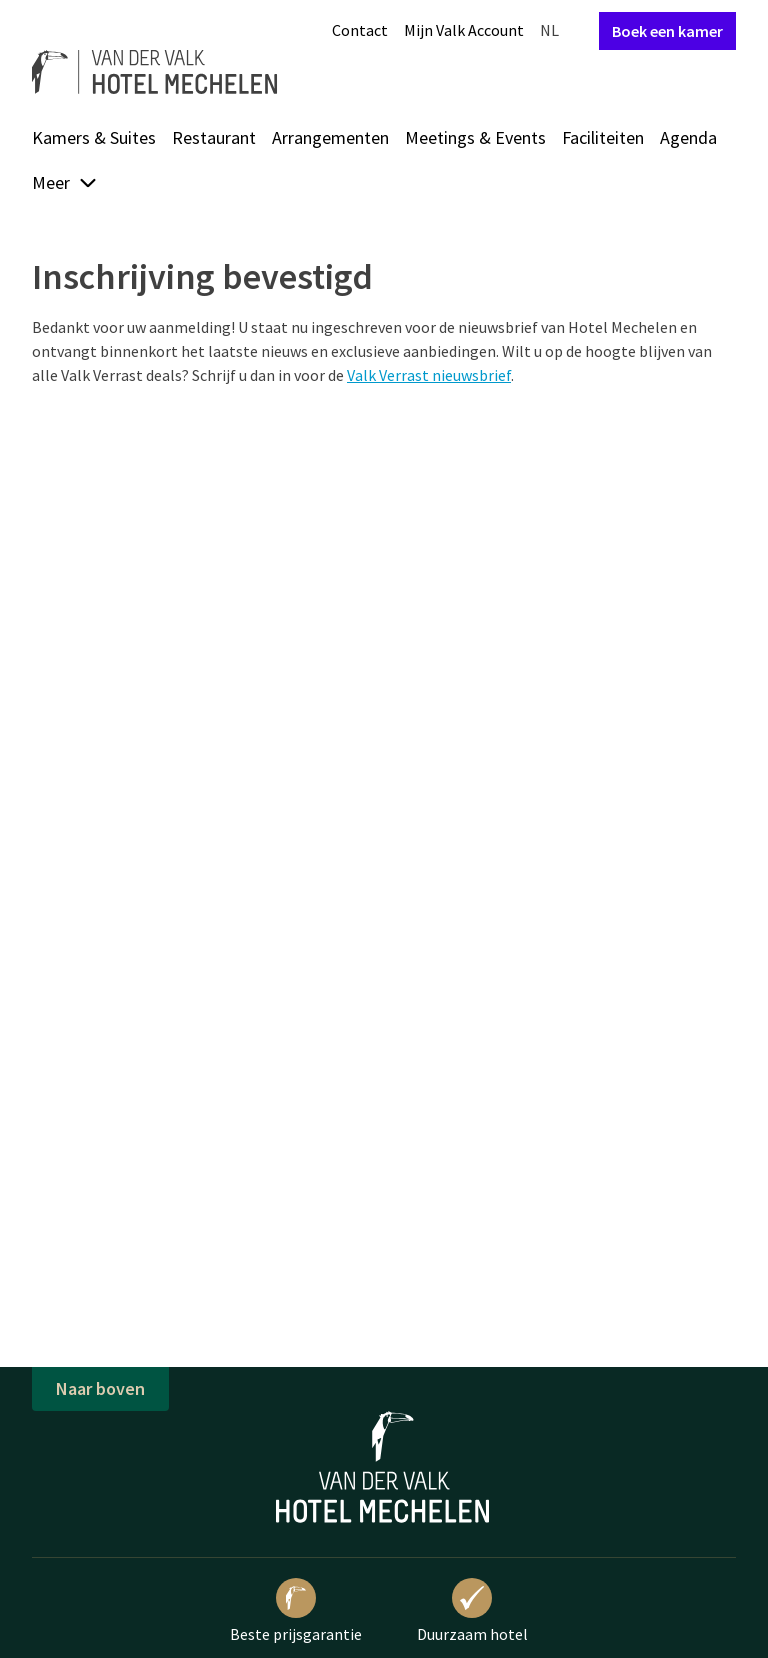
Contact (360, 30)
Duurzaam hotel (472, 1611)
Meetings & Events (475, 137)
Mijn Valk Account (464, 30)
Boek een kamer (667, 31)
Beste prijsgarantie (296, 1611)
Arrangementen (330, 137)
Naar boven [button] (100, 1388)
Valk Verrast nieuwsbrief (429, 375)
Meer (65, 182)
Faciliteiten (603, 137)
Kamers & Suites (94, 137)
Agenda (688, 137)
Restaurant (214, 137)
